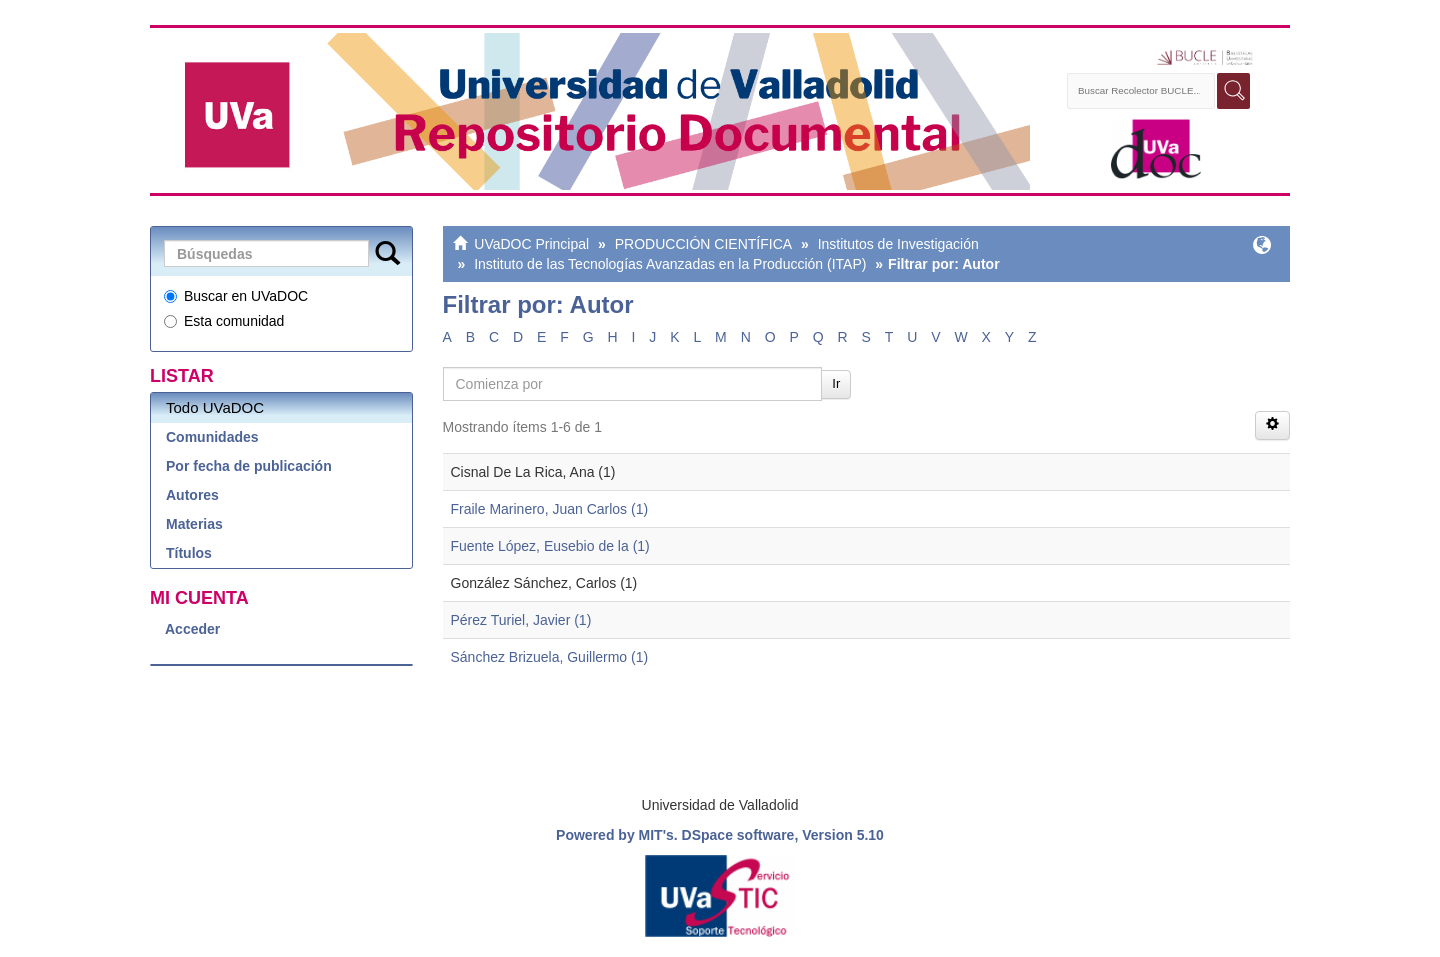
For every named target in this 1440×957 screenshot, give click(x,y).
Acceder (192, 629)
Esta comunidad (224, 321)
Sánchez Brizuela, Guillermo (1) (550, 657)
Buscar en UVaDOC (236, 296)
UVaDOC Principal (531, 244)
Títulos (189, 553)
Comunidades (212, 437)
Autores (192, 495)
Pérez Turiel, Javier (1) (521, 620)
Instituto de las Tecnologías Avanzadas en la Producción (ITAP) (670, 264)
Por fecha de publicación (249, 466)
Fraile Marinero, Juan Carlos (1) (550, 509)
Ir (836, 383)
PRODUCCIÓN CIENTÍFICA (703, 244)
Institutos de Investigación (898, 244)
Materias (194, 524)
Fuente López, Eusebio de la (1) (550, 546)
